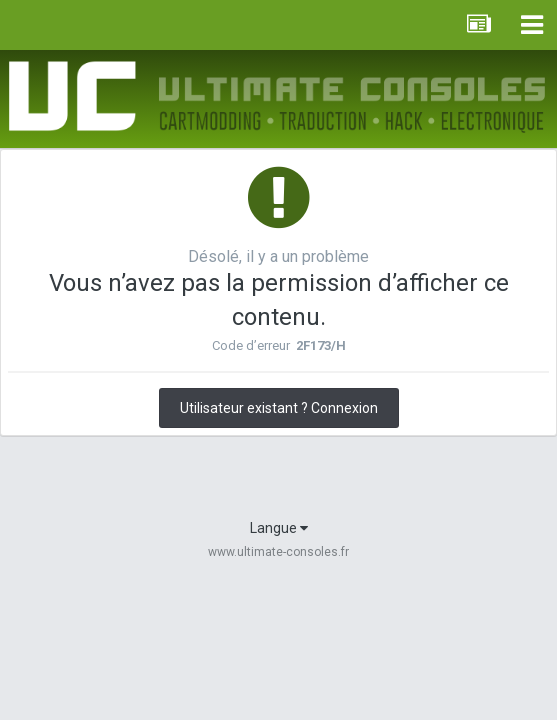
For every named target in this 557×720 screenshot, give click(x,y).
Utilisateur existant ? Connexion (279, 408)
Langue (279, 528)
